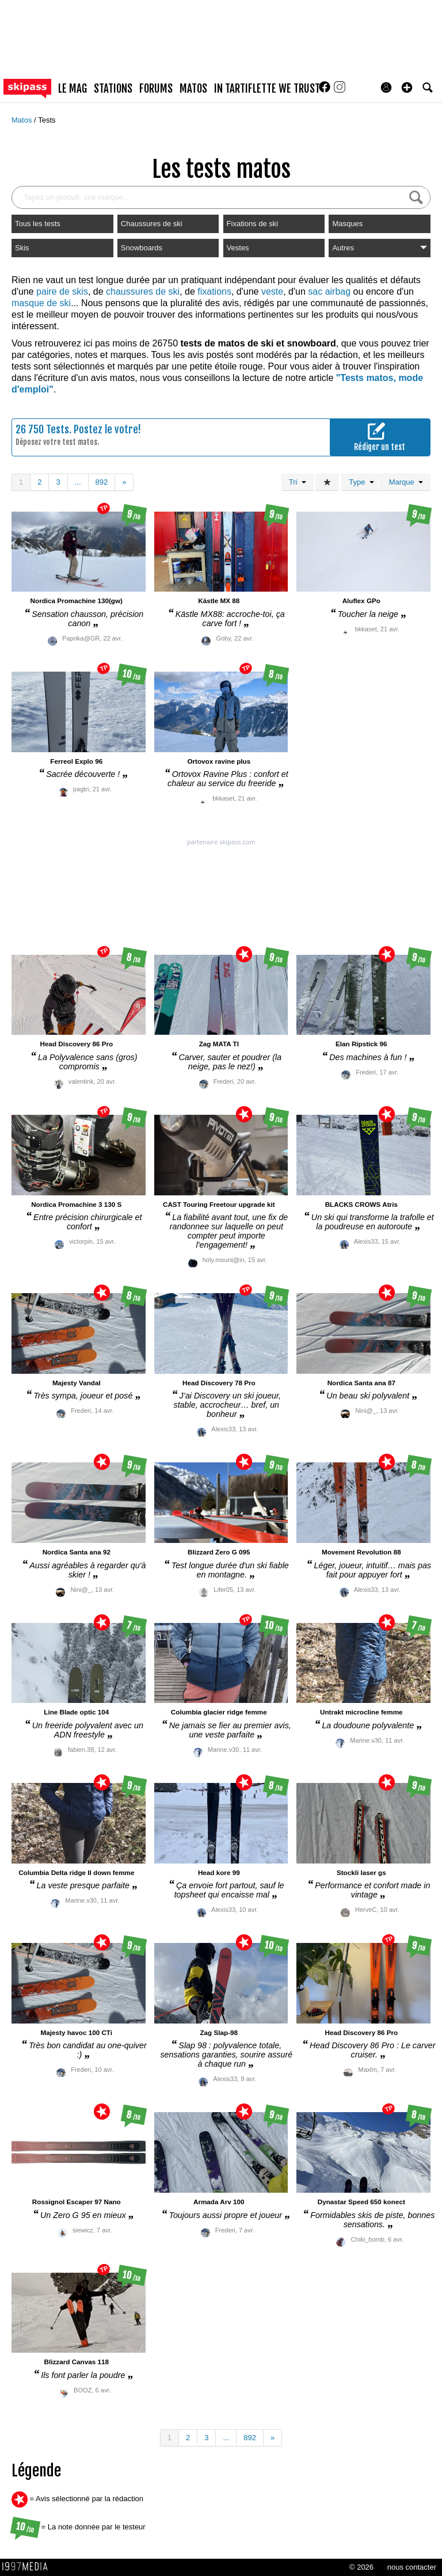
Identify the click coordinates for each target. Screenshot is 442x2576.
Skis (22, 247)
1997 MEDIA (28, 2567)
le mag (72, 89)
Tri (297, 482)
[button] (407, 87)
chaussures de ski (143, 291)
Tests (46, 120)
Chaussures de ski (151, 223)
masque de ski (41, 303)
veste (272, 291)
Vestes (238, 247)
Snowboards (141, 247)
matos (193, 89)
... (78, 482)
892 (102, 482)
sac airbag (329, 291)
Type (361, 482)
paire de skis (62, 291)
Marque (406, 482)
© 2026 (361, 2567)
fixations (214, 291)
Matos (23, 120)
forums (156, 89)
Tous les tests (37, 223)
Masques (347, 223)
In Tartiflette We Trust (267, 89)
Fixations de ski (253, 223)
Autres (379, 247)
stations (113, 89)
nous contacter (411, 2567)
